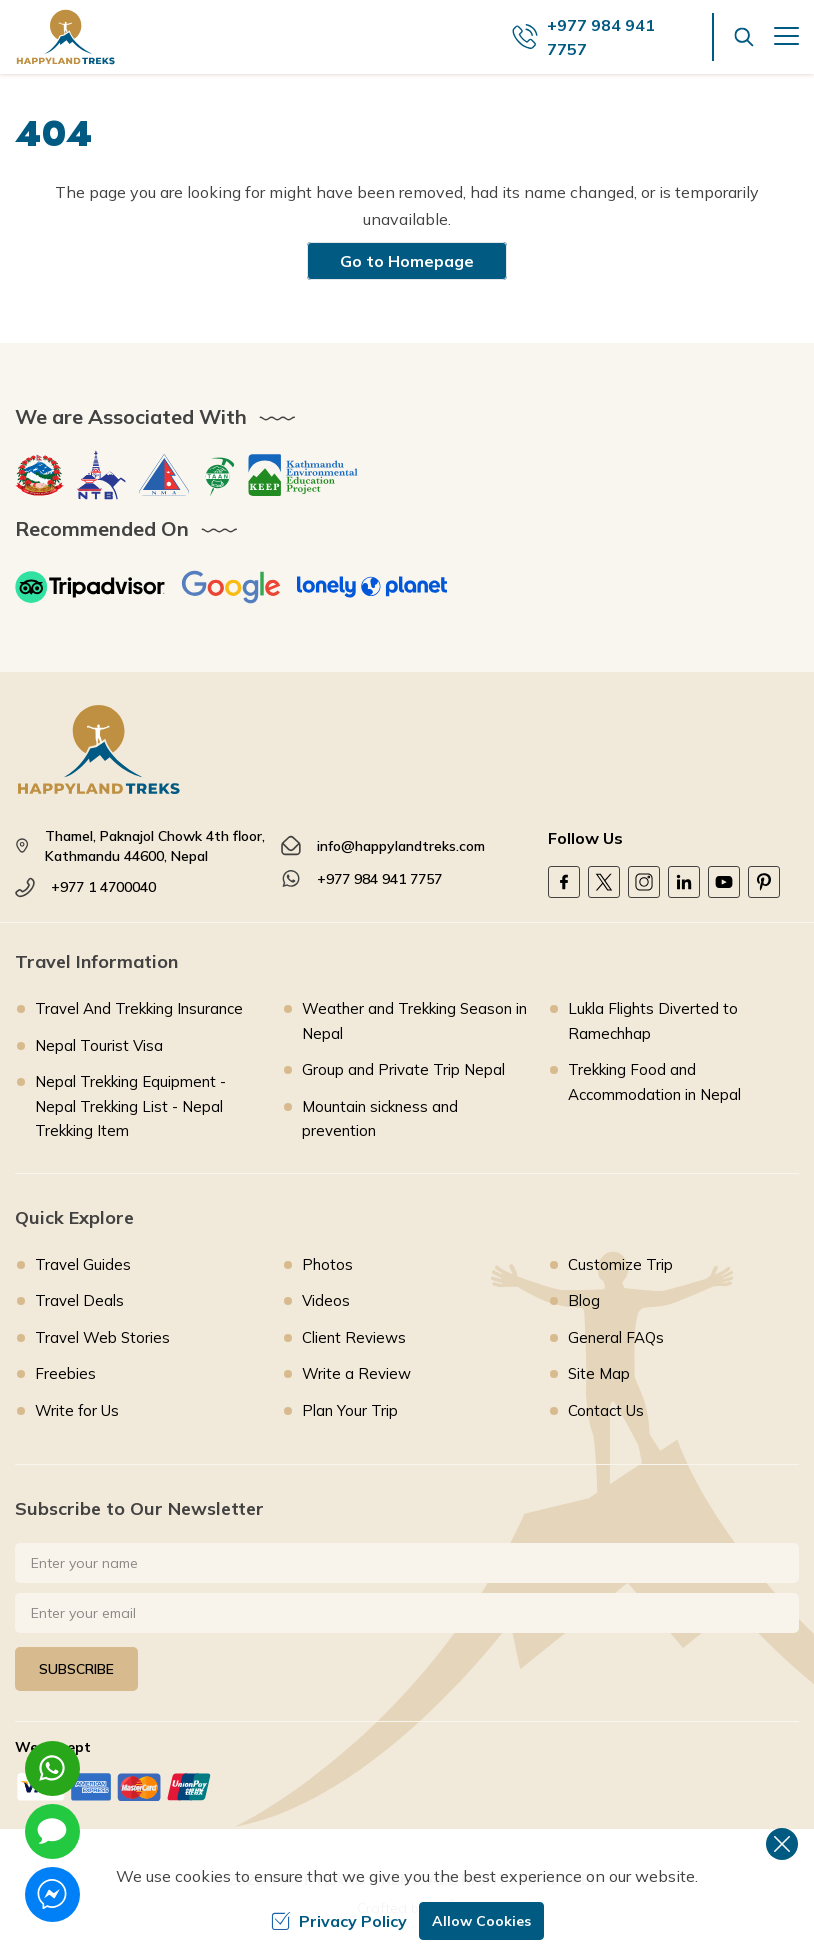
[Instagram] (644, 882)
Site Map (599, 1373)
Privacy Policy (339, 1921)
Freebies (65, 1373)
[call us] (612, 37)
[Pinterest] (764, 882)
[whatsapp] (52, 1768)
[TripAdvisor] (90, 587)
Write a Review (356, 1373)
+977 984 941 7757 (379, 879)
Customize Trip (620, 1264)
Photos (327, 1264)
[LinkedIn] (684, 882)
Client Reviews (354, 1337)
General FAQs (616, 1337)
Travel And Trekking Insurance (139, 1008)
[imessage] (52, 1831)
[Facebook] (564, 882)
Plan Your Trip (350, 1410)
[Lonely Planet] (372, 587)
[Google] (231, 587)
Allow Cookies (481, 1921)
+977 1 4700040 (103, 887)
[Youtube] (724, 882)
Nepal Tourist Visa (99, 1045)
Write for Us (77, 1410)
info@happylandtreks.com (401, 846)
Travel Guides (83, 1264)
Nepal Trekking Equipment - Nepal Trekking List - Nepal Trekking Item (130, 1106)
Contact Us (606, 1410)
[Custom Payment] (407, 1786)
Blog (584, 1300)
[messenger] (52, 1894)
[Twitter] (604, 882)
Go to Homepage (407, 261)
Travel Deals (79, 1300)
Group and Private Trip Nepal (403, 1069)
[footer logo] (407, 749)
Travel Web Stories (102, 1337)
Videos (326, 1300)
